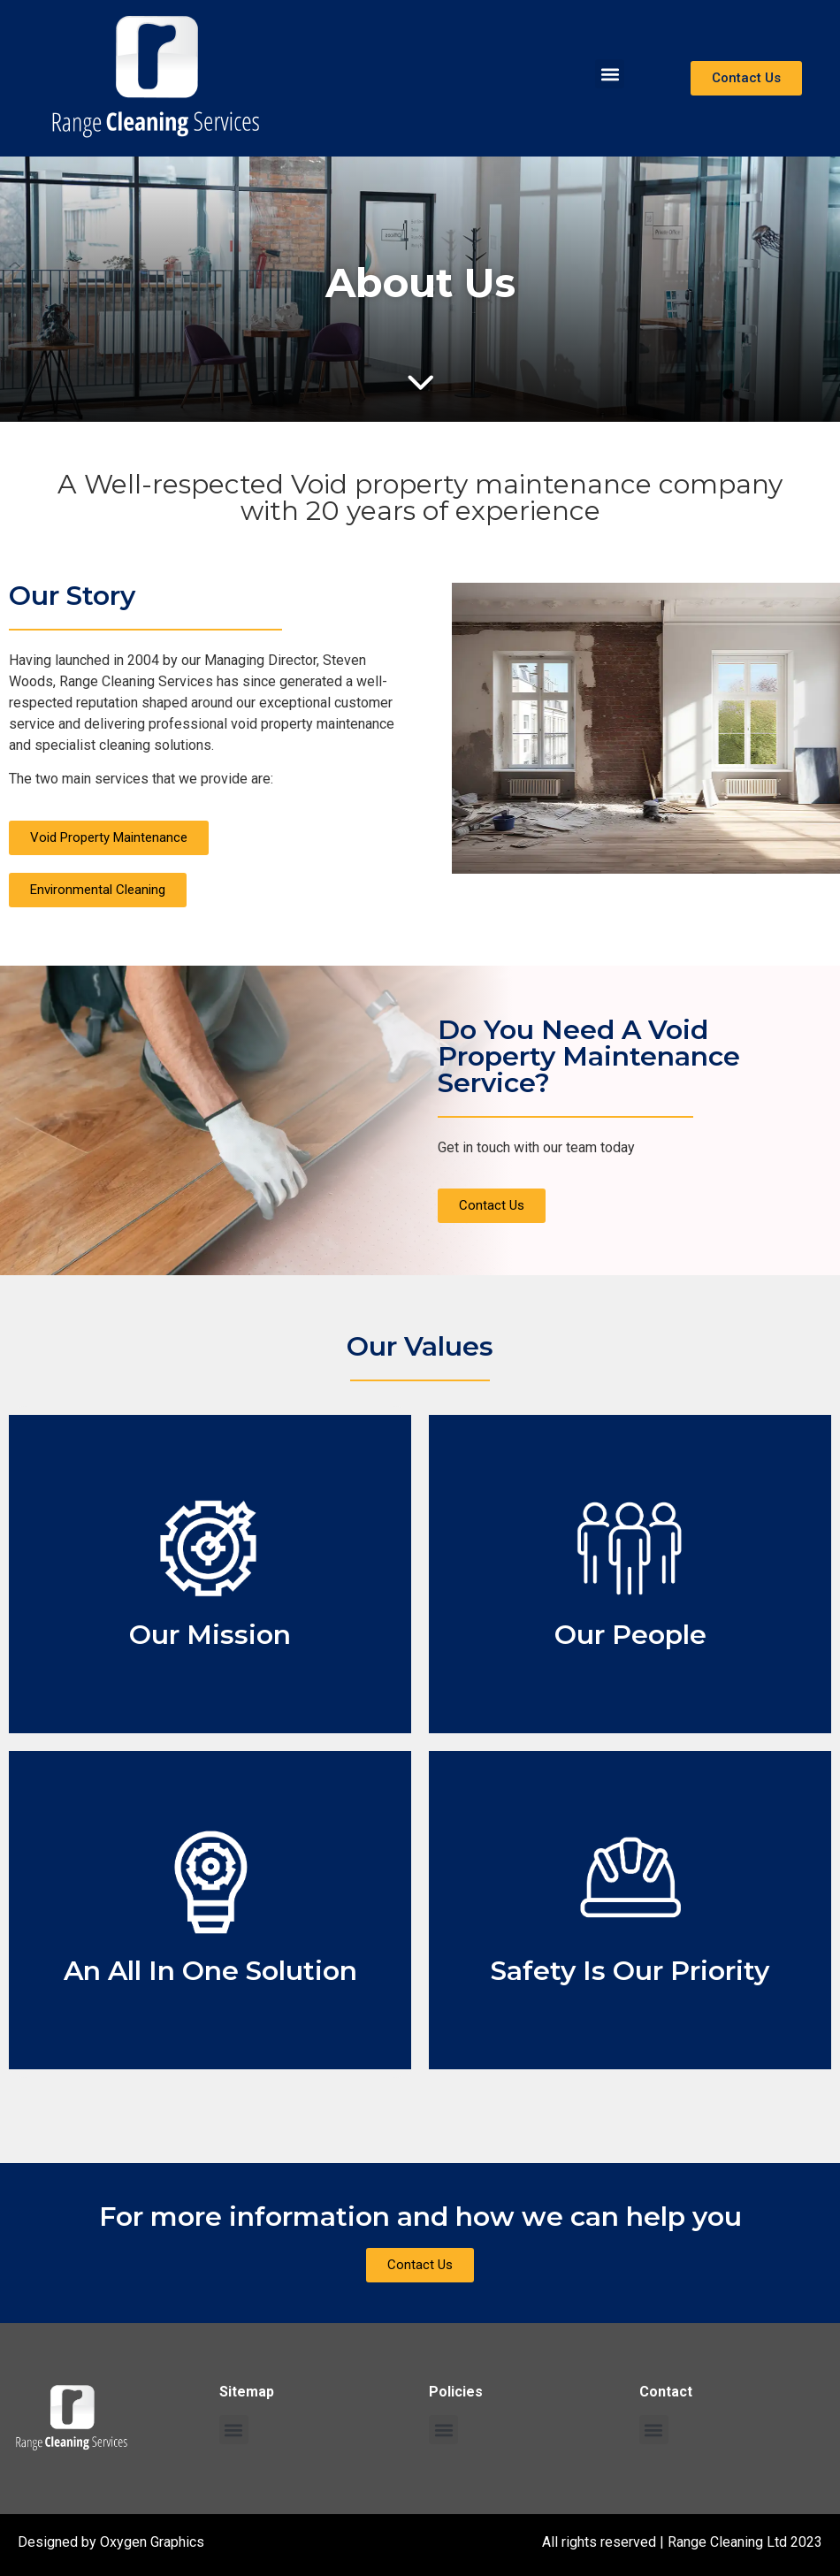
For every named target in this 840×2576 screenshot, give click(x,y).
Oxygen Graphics (152, 2542)
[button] (609, 73)
